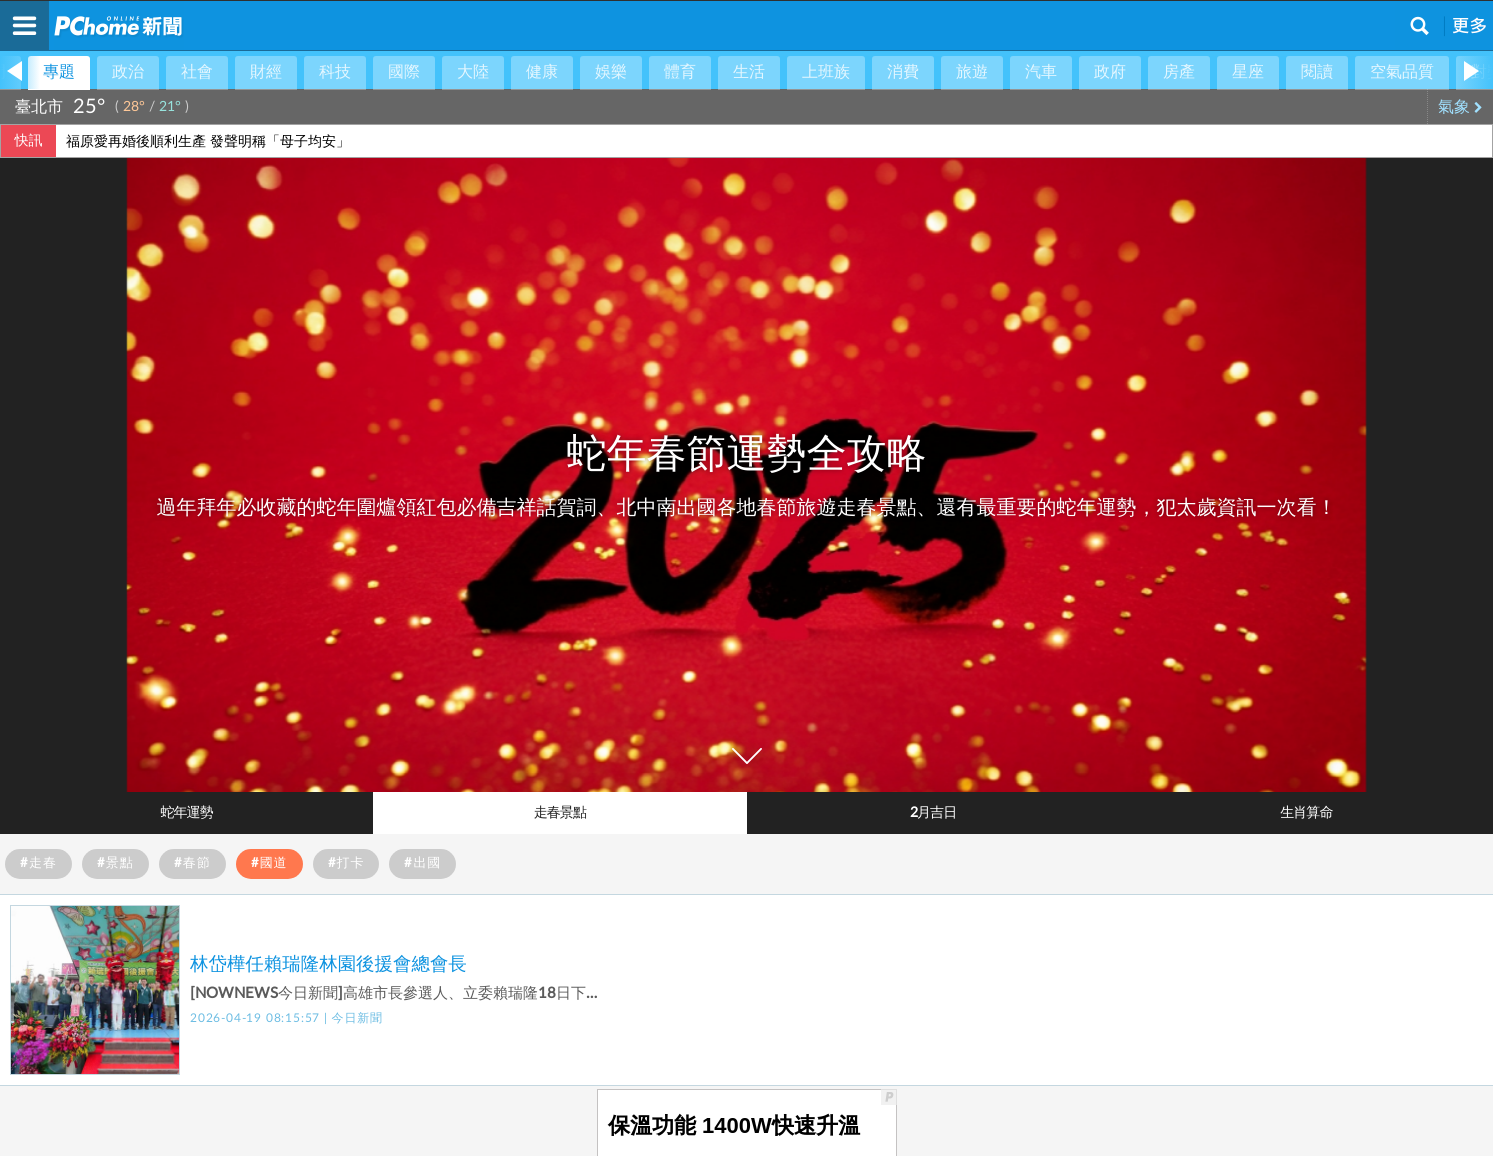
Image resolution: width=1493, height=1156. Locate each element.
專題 (59, 72)
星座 (1248, 72)
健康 (542, 72)
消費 (903, 72)
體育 (680, 72)
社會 (197, 72)
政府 (1110, 72)
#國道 (269, 863)
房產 (1179, 72)
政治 (128, 72)
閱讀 (1317, 72)
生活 (749, 72)
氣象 (1460, 107)
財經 (266, 72)
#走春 (38, 863)
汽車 (1041, 72)
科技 (335, 72)
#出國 (422, 863)
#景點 (115, 863)
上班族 (826, 72)
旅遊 (972, 72)
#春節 (192, 863)
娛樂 (611, 72)
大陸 (473, 72)
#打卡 (346, 863)
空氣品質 (1402, 72)
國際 (404, 72)
